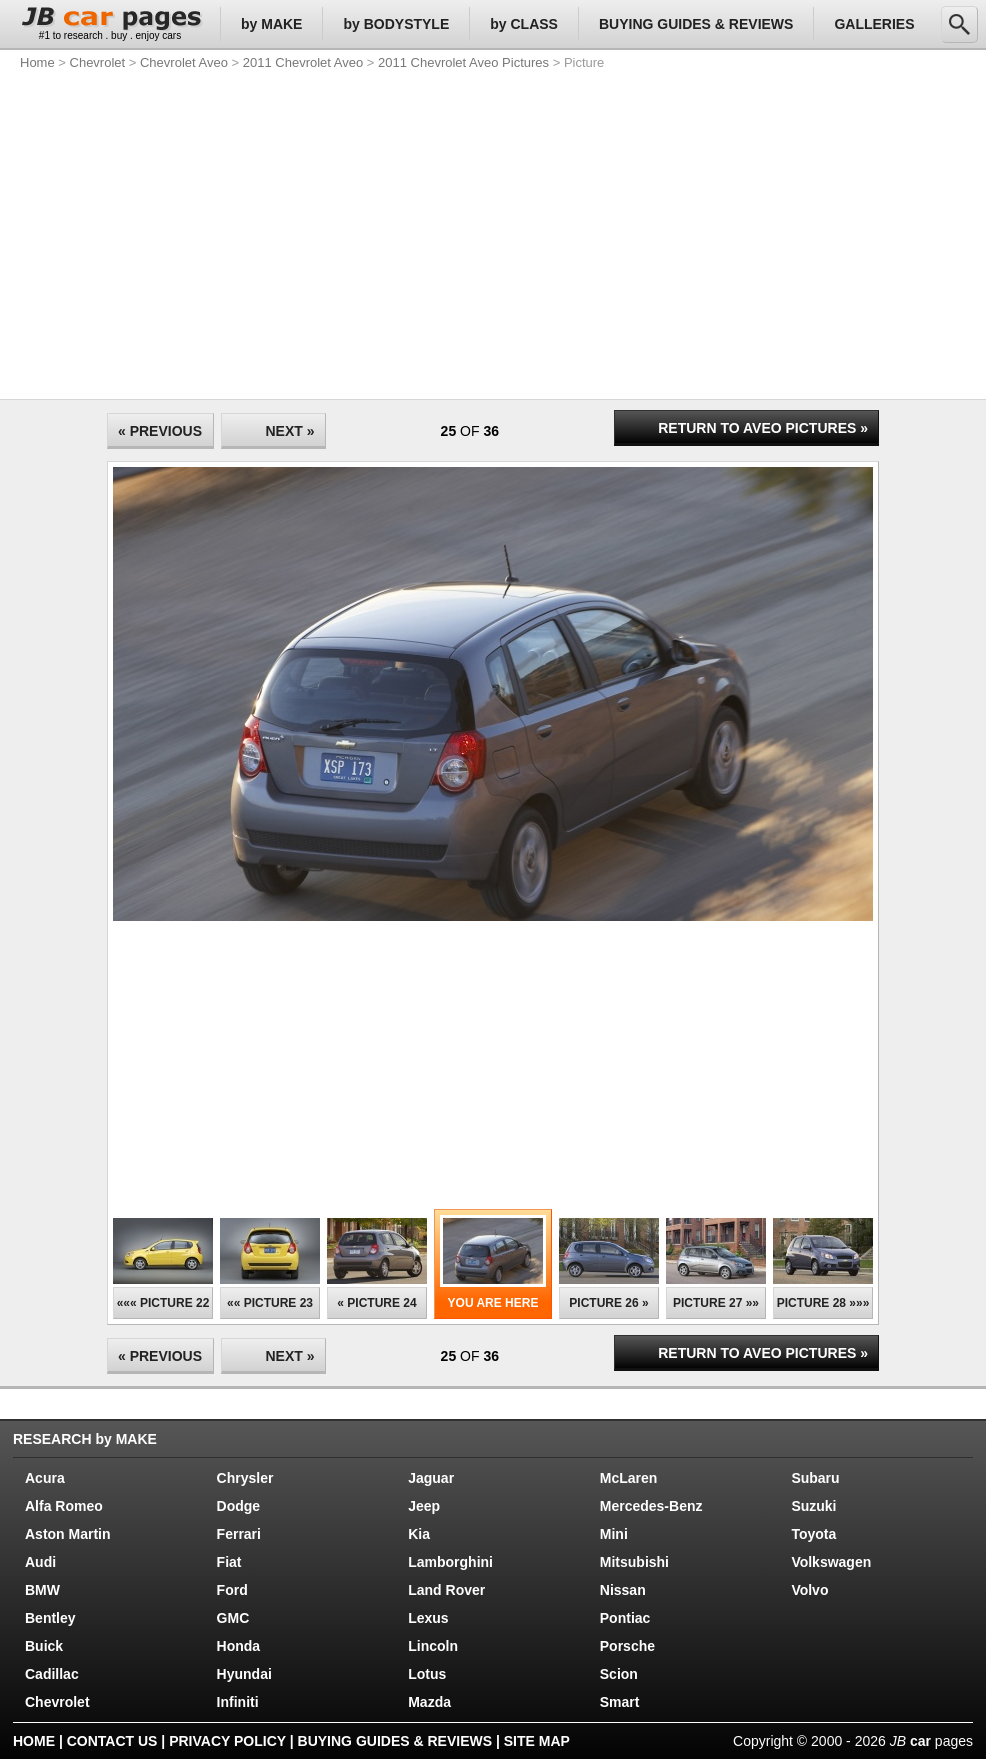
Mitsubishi (634, 1562)
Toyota (813, 1534)
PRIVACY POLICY (227, 1741)
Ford (232, 1590)
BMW (42, 1590)
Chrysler (245, 1478)
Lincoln (433, 1646)
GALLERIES (874, 24)
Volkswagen (831, 1562)
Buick (44, 1646)
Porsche (627, 1646)
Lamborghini (450, 1562)
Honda (239, 1646)
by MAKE (271, 24)
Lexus (428, 1618)
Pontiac (625, 1618)
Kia (419, 1534)
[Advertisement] (357, 230)
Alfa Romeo (64, 1506)
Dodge (239, 1506)
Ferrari (239, 1534)
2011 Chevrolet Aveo (303, 62)
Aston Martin (68, 1534)
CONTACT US (112, 1741)
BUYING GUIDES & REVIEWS (696, 24)
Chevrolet (98, 62)
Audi (40, 1562)
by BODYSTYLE (396, 24)
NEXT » (289, 431)
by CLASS (524, 24)
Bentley (50, 1618)
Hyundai (244, 1674)
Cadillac (52, 1674)
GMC (233, 1618)
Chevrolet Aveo (184, 62)
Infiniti (238, 1702)
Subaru (815, 1478)
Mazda (429, 1702)
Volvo (809, 1590)
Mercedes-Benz (651, 1506)
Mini (614, 1534)
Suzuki (813, 1506)
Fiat (229, 1562)
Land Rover (446, 1590)
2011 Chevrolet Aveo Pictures (463, 62)
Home (37, 62)
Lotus (427, 1674)
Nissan (623, 1590)
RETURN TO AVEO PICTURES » (763, 428)
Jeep (424, 1506)
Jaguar (431, 1478)
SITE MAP (537, 1741)
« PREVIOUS (160, 431)
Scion (619, 1674)
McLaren (629, 1478)
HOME (34, 1741)
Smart (620, 1702)
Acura (45, 1478)
